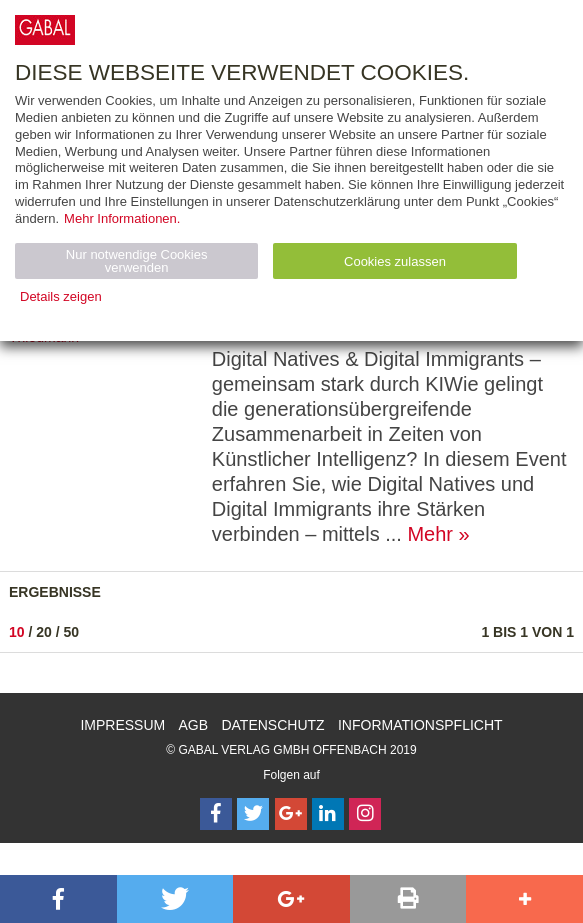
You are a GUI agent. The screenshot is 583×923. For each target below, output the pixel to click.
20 (44, 632)
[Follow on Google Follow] (291, 814)
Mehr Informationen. (122, 218)
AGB (194, 725)
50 (72, 632)
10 (17, 632)
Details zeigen (61, 296)
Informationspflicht (420, 725)
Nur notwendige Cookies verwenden (137, 261)
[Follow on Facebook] (216, 814)
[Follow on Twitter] (253, 814)
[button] (58, 899)
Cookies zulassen (395, 261)
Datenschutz (272, 725)
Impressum (122, 725)
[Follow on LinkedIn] (328, 814)
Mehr (430, 534)
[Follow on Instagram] (365, 814)
